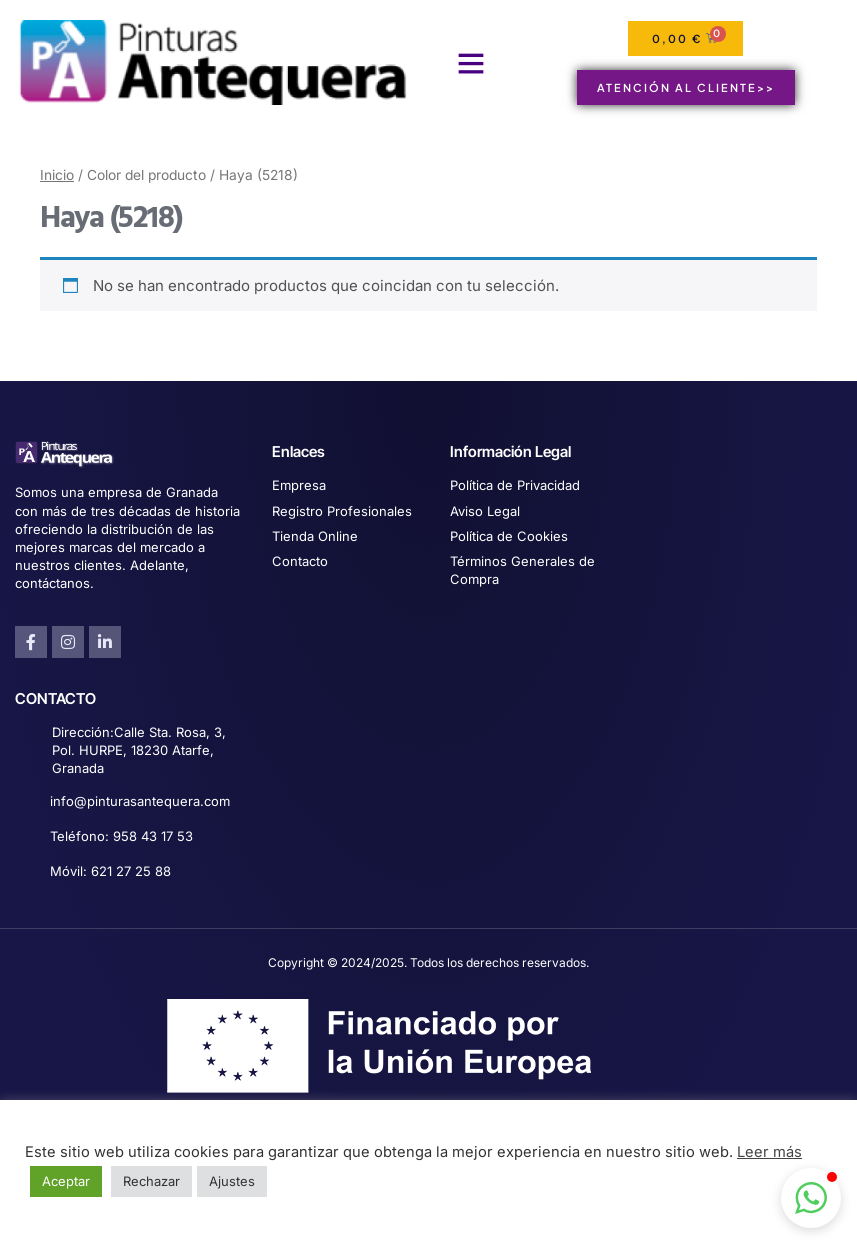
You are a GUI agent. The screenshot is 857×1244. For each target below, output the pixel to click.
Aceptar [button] (66, 1181)
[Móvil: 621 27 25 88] (25, 872)
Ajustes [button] (232, 1181)
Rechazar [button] (151, 1181)
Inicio (57, 175)
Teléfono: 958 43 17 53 (121, 836)
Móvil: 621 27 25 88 (110, 871)
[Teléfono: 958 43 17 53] (25, 837)
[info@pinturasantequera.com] (25, 802)
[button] (471, 63)
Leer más (769, 1152)
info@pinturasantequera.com (140, 801)
